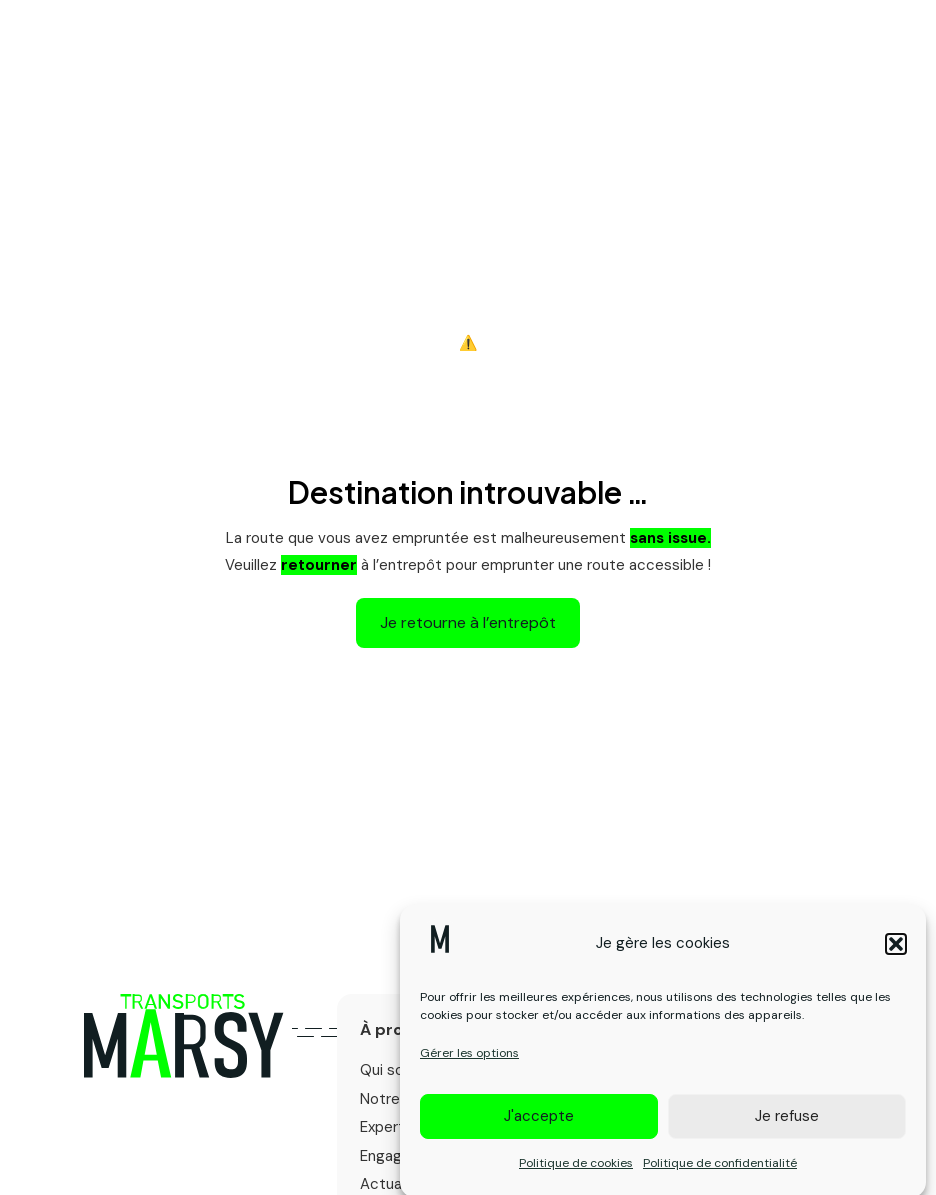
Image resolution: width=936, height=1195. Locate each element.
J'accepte (539, 1128)
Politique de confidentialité (720, 1174)
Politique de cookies (576, 1174)
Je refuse (787, 1128)
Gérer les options (469, 1065)
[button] (896, 955)
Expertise (392, 1127)
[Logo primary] (183, 1036)
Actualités (396, 1184)
